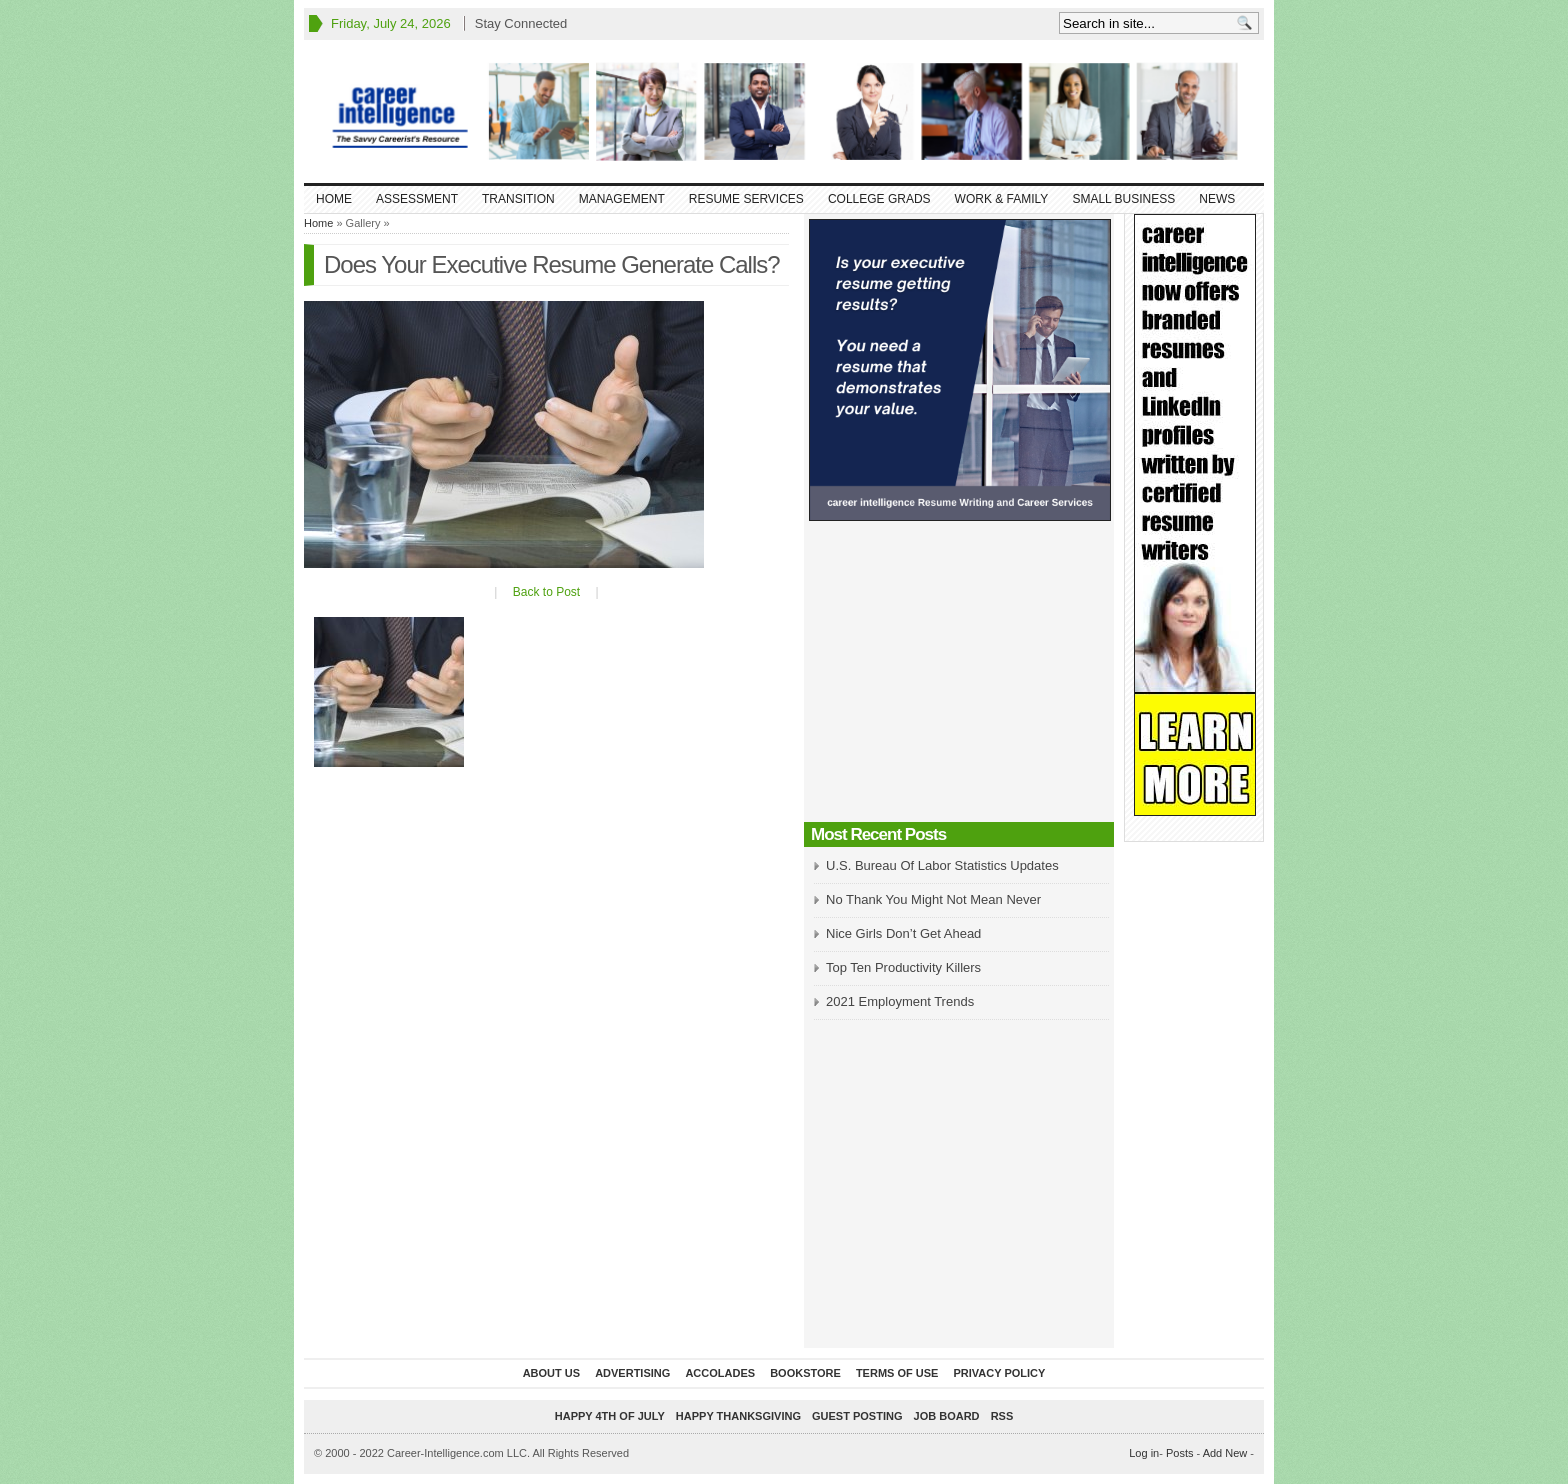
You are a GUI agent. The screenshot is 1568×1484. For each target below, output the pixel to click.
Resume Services (746, 199)
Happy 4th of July (610, 1416)
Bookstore (805, 1373)
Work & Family (1002, 199)
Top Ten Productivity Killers (903, 967)
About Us (551, 1373)
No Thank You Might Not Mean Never (933, 899)
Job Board (947, 1416)
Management (622, 199)
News (1217, 199)
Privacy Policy (999, 1373)
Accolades (720, 1373)
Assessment (417, 199)
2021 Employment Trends (900, 1001)
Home (334, 199)
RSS (1002, 1416)
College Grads (879, 199)
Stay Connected (521, 23)
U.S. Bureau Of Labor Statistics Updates (942, 865)
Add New (1225, 1453)
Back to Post (546, 592)
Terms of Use (897, 1373)
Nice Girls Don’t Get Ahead (903, 933)
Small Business (1123, 199)
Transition (518, 199)
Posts (1180, 1453)
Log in (1144, 1453)
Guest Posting (857, 1416)
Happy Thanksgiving (738, 1416)
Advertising (632, 1373)
